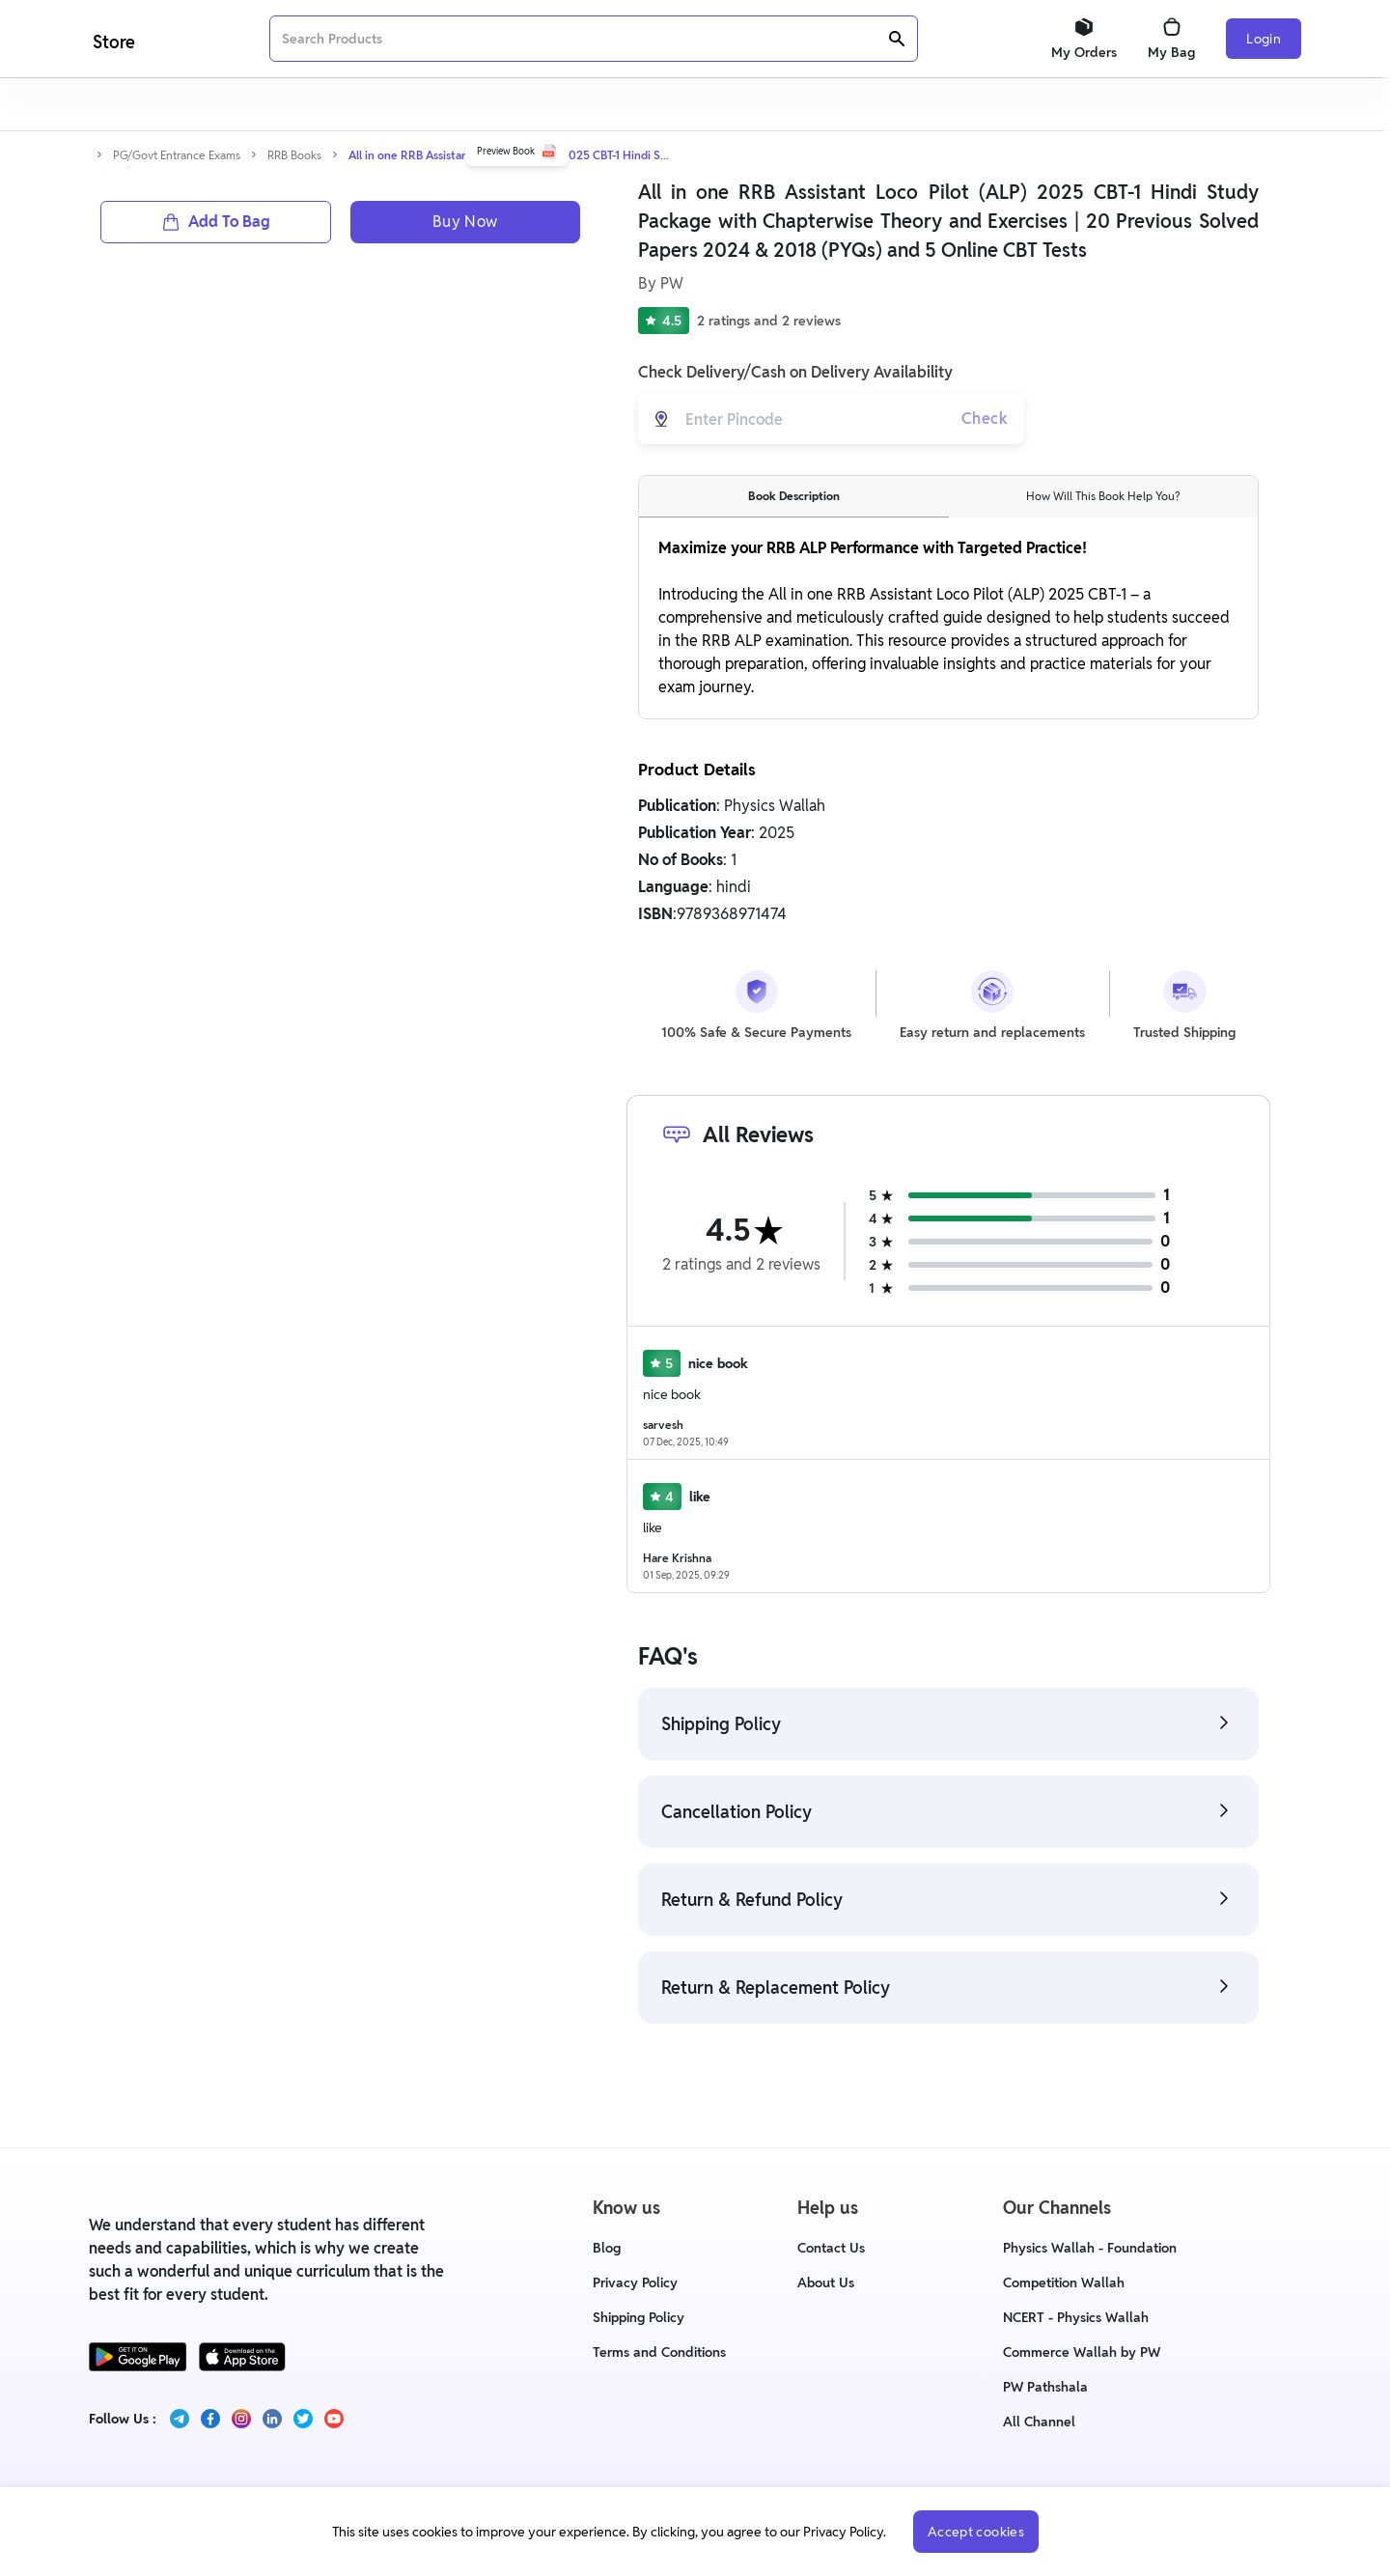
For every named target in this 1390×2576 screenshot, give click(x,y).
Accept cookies (976, 2531)
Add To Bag (215, 632)
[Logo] (112, 39)
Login (1263, 38)
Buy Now (465, 632)
